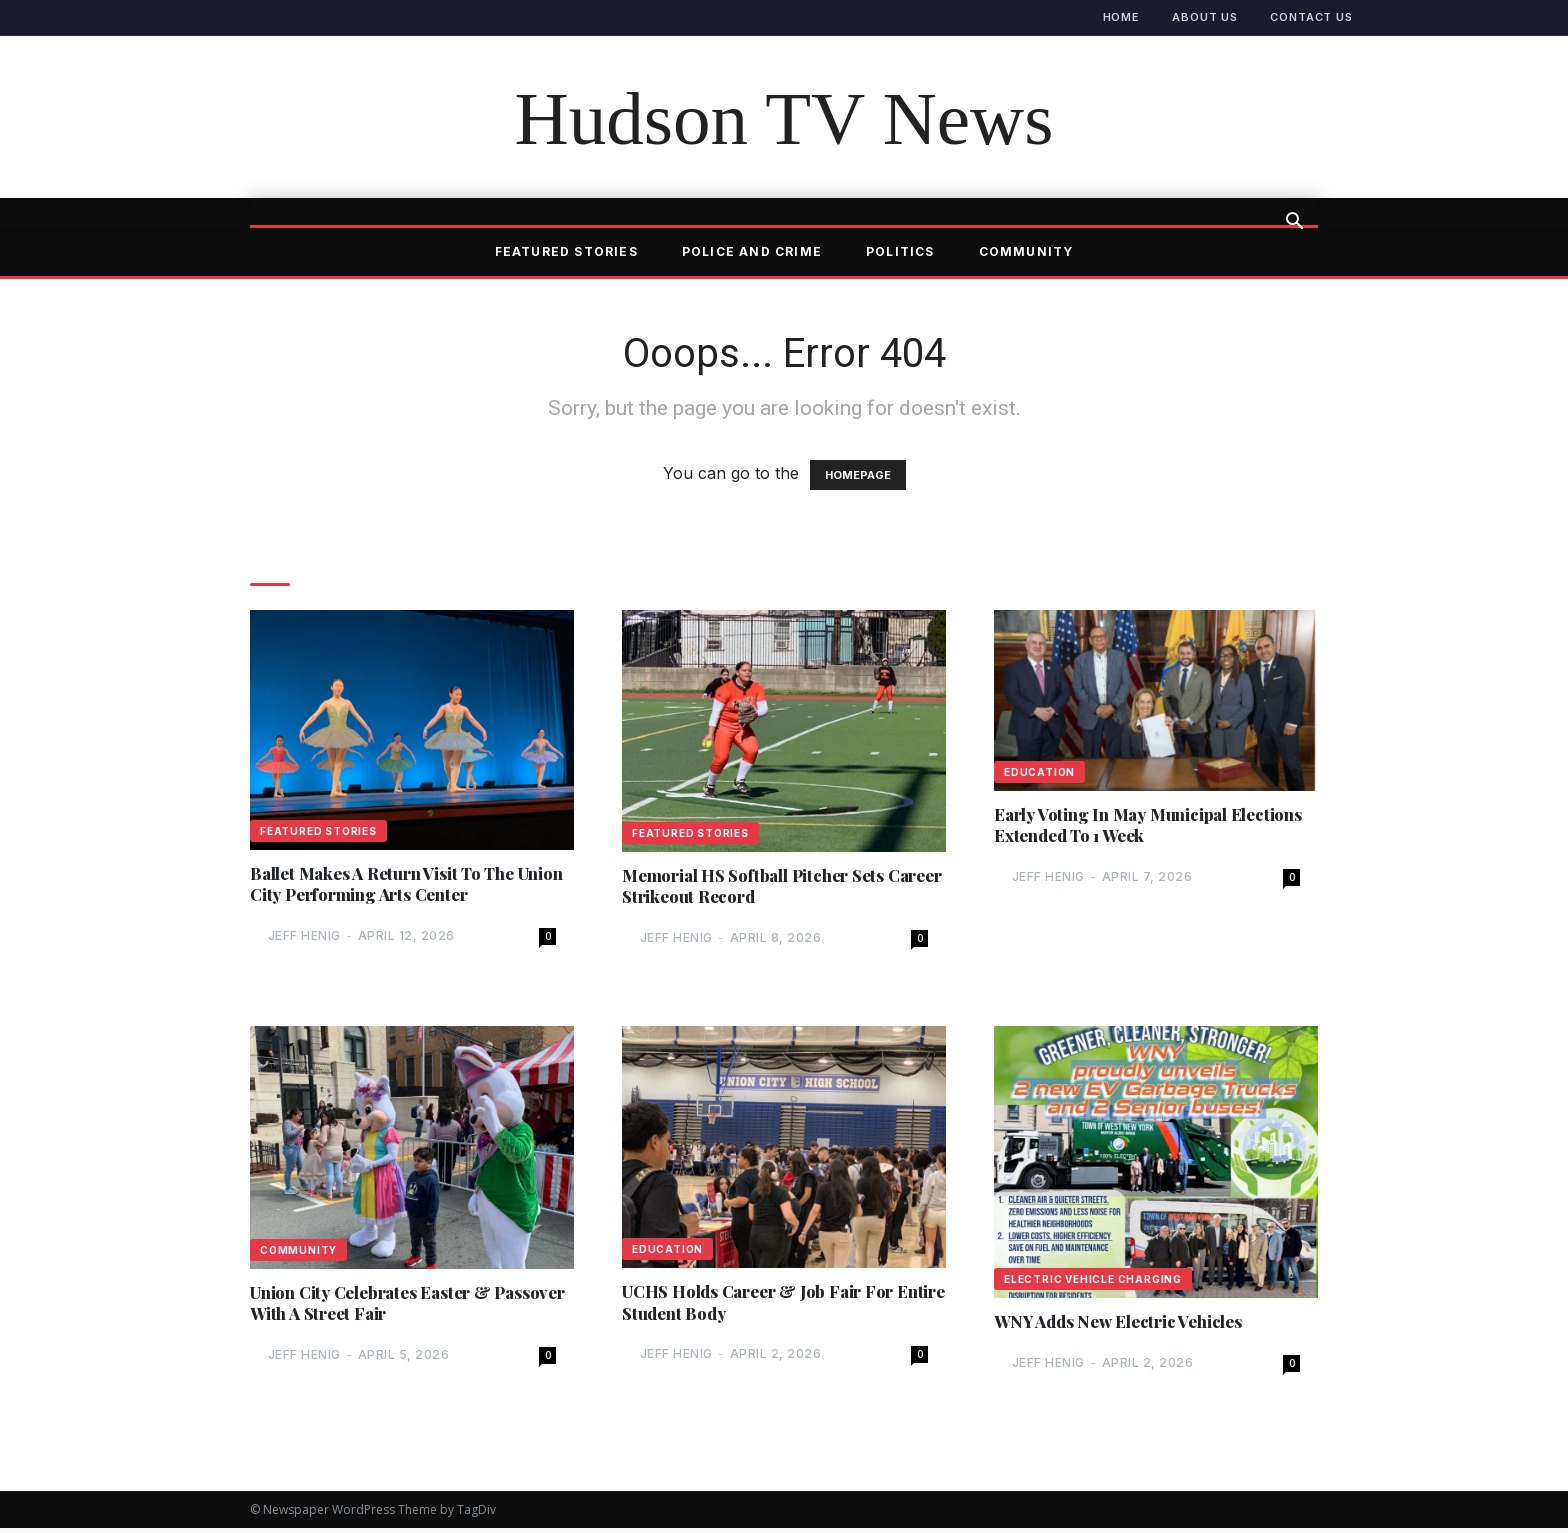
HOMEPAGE (858, 475)
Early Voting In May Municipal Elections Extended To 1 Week (1117, 827)
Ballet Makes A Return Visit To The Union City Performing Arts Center (394, 886)
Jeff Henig (304, 938)
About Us (1205, 17)
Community (1026, 251)
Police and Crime (752, 251)
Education (1039, 772)
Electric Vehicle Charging (1093, 1283)
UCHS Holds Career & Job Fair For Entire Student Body (770, 1308)
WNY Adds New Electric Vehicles (1129, 1326)
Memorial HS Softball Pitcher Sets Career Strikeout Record (764, 888)
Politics (900, 251)
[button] (1294, 223)
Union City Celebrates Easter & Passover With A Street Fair (381, 1308)
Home (1122, 17)
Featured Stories (566, 251)
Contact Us (1311, 17)
